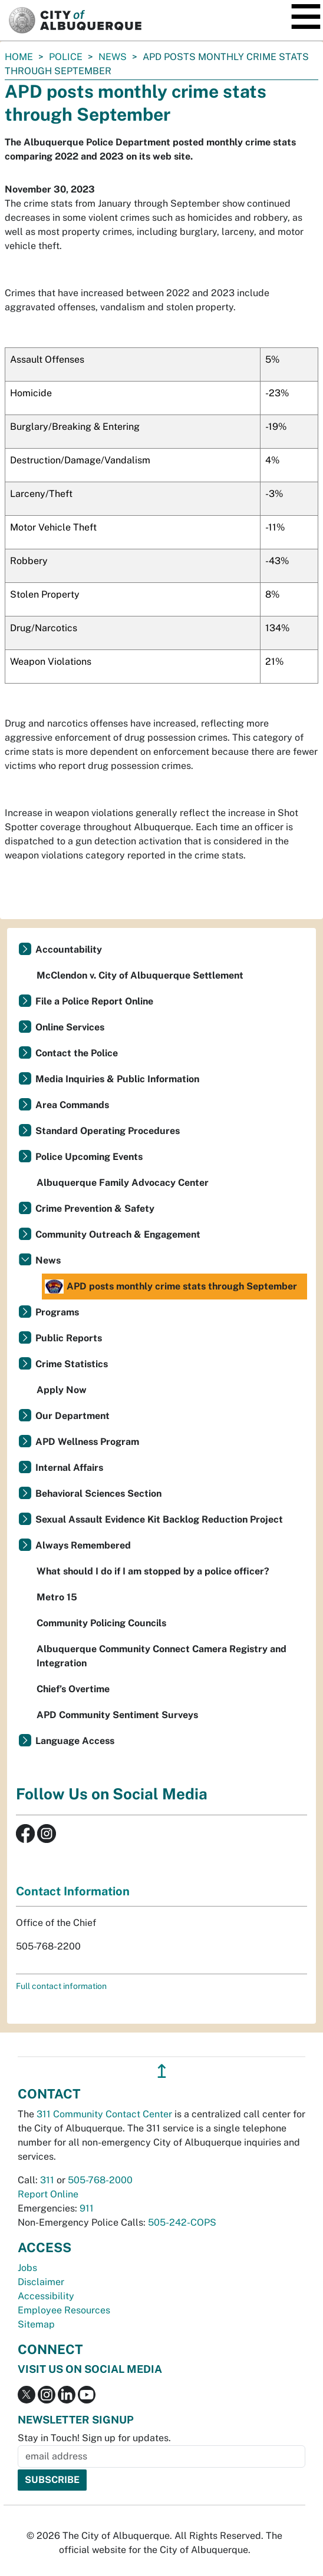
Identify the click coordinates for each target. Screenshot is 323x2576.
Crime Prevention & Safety (94, 1208)
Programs (57, 1312)
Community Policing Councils (101, 1623)
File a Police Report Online (94, 1001)
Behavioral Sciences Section (98, 1493)
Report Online (48, 2194)
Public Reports (68, 1338)
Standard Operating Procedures (107, 1130)
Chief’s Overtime (73, 1689)
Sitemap (36, 2324)
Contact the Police (76, 1053)
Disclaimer (41, 2281)
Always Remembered (83, 1545)
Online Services (69, 1027)
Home (19, 56)
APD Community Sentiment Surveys (117, 1714)
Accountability (68, 949)
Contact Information (73, 1891)
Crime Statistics (71, 1364)
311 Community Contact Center (104, 2114)
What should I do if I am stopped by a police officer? (153, 1571)
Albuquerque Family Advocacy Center (123, 1182)
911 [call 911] (87, 2208)
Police (66, 56)
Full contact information (61, 1986)
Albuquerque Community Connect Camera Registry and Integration (161, 1656)
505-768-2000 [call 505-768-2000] (100, 2180)
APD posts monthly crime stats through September (171, 1286)
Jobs (27, 2267)
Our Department (72, 1415)
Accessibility (46, 2296)
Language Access (74, 1740)
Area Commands (72, 1104)
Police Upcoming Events (89, 1156)
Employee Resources (64, 2310)
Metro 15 (57, 1597)
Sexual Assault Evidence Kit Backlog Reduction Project (159, 1519)
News (112, 56)
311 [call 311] (47, 2180)
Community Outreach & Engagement (117, 1234)
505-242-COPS (182, 2222)
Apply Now (62, 1389)
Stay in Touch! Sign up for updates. (94, 2438)
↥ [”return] (162, 2071)
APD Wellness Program (87, 1441)
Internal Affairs (69, 1467)
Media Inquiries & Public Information (117, 1079)
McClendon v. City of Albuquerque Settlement (140, 975)
